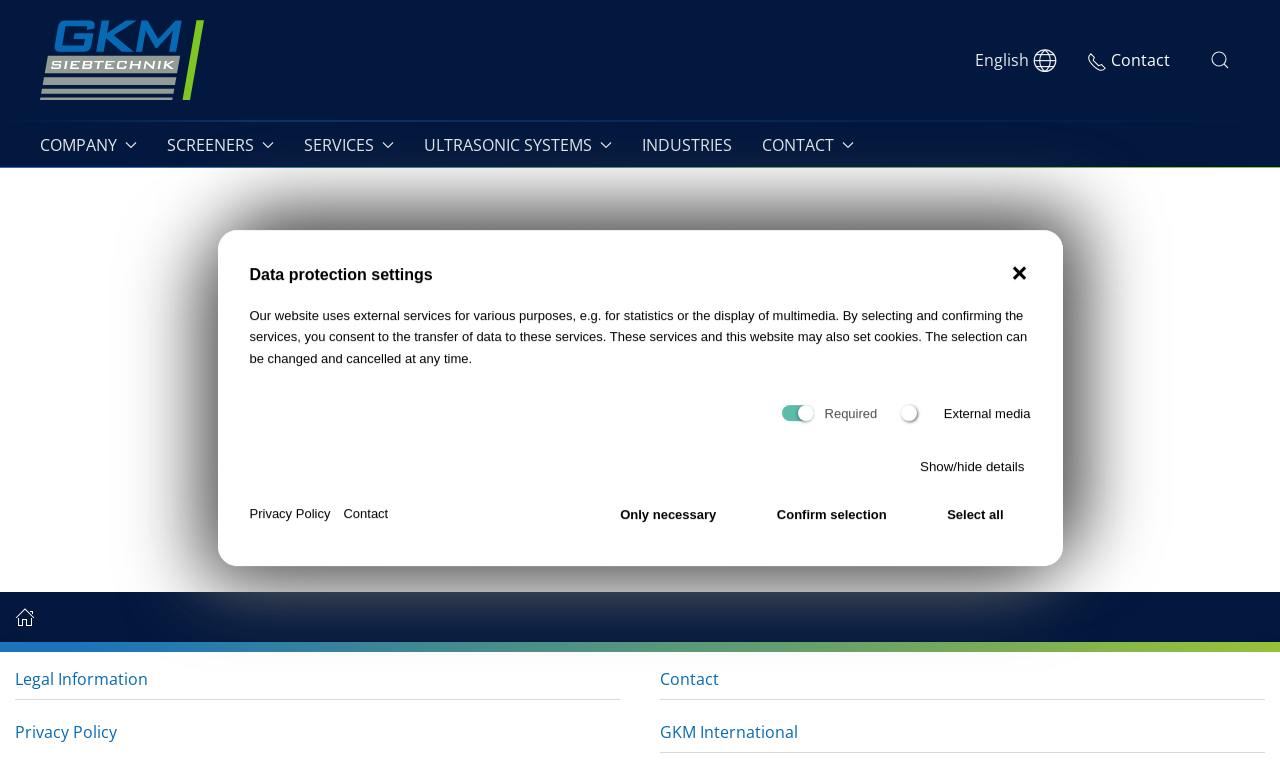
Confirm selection (832, 522)
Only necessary (668, 522)
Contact (365, 522)
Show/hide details (972, 475)
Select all (975, 522)
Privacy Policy (290, 522)
